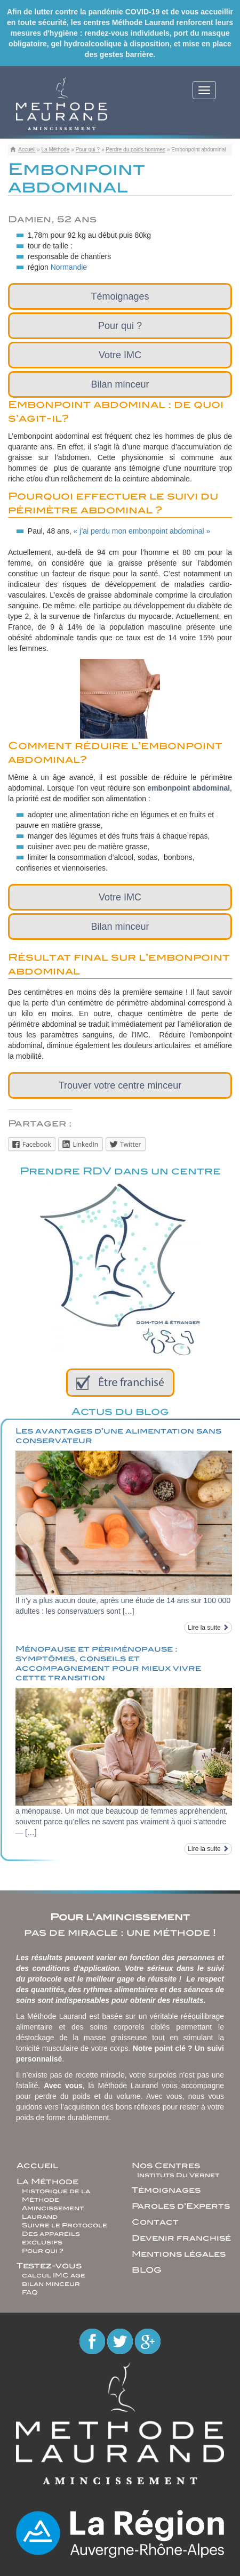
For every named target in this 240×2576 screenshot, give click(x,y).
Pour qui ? (88, 149)
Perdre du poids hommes (135, 149)
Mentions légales (179, 2254)
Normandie (69, 267)
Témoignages (120, 296)
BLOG (147, 2270)
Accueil (26, 149)
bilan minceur (51, 2284)
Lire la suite (208, 1627)
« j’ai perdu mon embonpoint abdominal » (141, 531)
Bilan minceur (120, 384)
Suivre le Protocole (64, 2225)
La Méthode (56, 149)
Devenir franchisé (181, 2238)
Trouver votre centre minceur (120, 1085)
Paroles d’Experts (181, 2206)
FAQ (30, 2292)
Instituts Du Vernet (178, 2175)
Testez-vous (49, 2265)
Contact (155, 2222)
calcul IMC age (53, 2275)
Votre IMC (120, 355)
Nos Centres (166, 2165)
